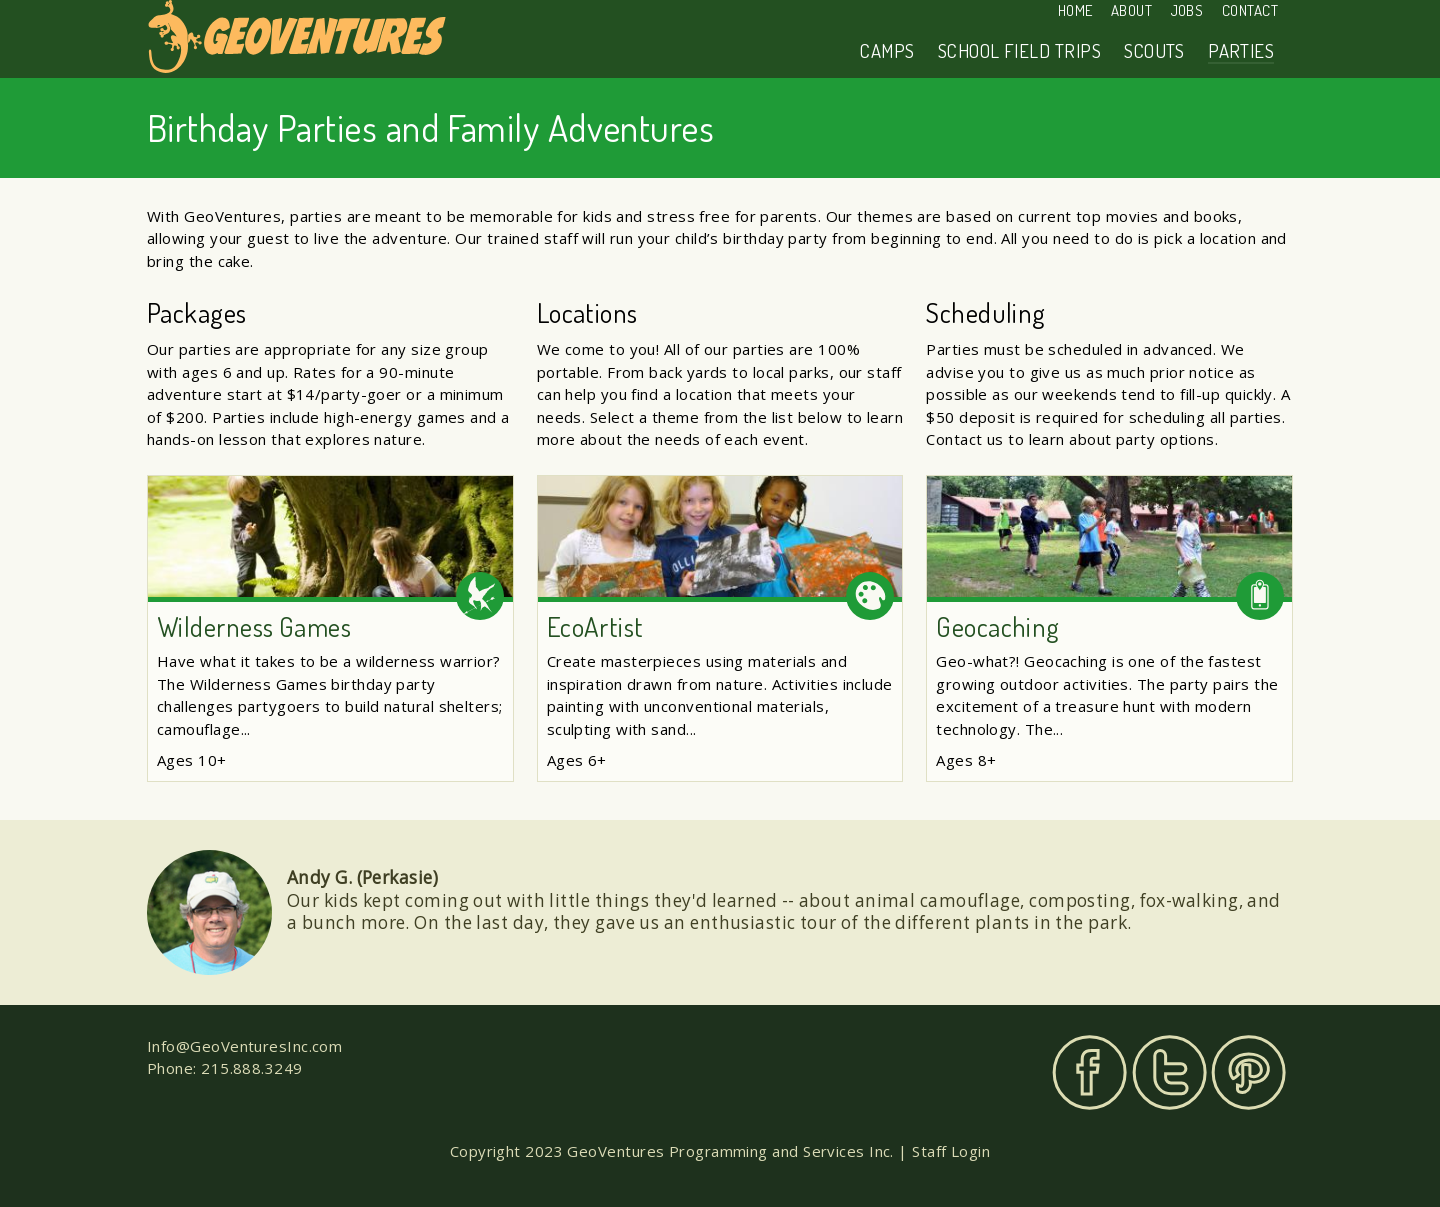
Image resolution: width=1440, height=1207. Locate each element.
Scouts (1154, 50)
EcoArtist (595, 626)
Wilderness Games (254, 626)
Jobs (1187, 10)
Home (1075, 10)
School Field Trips (1019, 50)
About (1131, 10)
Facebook (1089, 1072)
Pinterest (1248, 1072)
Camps (887, 50)
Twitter (1169, 1072)
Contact (1250, 10)
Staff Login (951, 1151)
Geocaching (998, 626)
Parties (1241, 50)
